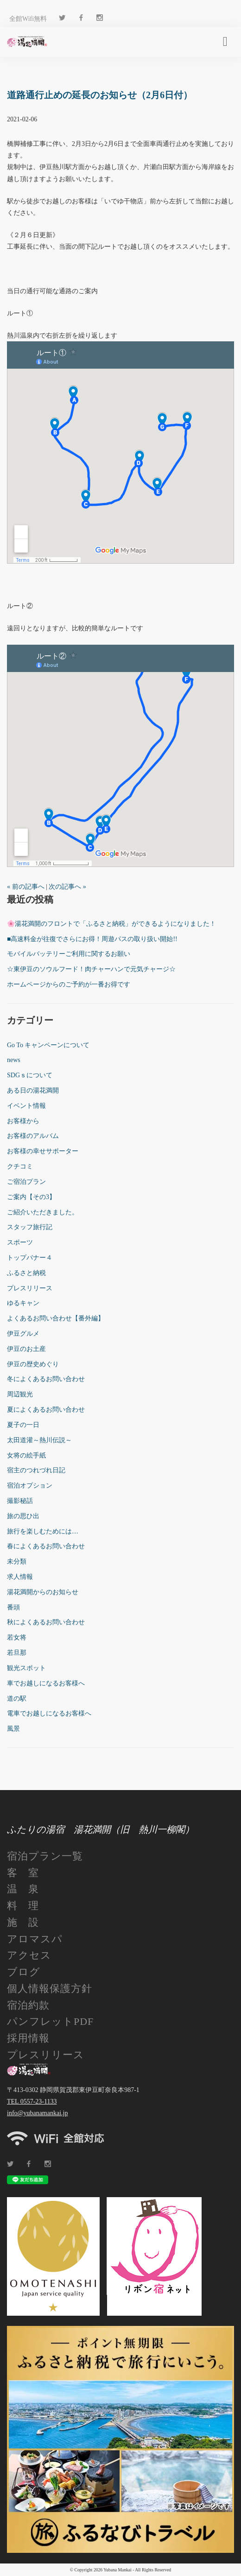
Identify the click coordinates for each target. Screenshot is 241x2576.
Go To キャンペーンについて (48, 1045)
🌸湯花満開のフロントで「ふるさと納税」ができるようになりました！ (111, 923)
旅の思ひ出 (23, 1516)
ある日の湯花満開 (33, 1090)
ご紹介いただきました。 (42, 1212)
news (13, 1059)
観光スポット (26, 1668)
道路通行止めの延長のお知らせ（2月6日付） (99, 95)
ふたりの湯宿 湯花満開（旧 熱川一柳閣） (100, 1829)
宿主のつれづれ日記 (36, 1470)
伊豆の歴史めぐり (33, 1364)
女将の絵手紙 (26, 1455)
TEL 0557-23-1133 (32, 2101)
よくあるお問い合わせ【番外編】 (55, 1318)
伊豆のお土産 (26, 1348)
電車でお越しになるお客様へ (49, 1713)
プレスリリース (29, 1288)
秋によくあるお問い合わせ (46, 1622)
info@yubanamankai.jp (37, 2113)
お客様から (23, 1121)
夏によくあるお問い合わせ (46, 1409)
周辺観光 (20, 1394)
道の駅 (16, 1698)
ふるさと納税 (26, 1272)
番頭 (13, 1607)
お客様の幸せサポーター (42, 1151)
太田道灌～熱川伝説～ (39, 1440)
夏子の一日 (23, 1424)
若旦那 (16, 1652)
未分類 (16, 1561)
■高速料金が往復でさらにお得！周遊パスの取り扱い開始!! (92, 939)
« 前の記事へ (25, 886)
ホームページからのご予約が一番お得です (68, 984)
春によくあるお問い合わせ (46, 1546)
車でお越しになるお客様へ (46, 1683)
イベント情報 (26, 1105)
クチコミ (20, 1166)
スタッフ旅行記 (29, 1227)
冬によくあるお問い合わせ (46, 1379)
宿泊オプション (29, 1485)
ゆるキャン (23, 1303)
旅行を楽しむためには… (42, 1531)
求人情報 (20, 1576)
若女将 (16, 1637)
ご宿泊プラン (26, 1181)
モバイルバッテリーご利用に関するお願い (68, 953)
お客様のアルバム (33, 1135)
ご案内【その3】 (31, 1197)
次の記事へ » (67, 886)
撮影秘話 (20, 1500)
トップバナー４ (29, 1257)
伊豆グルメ (23, 1333)
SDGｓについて (29, 1075)
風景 (13, 1728)
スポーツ (20, 1242)
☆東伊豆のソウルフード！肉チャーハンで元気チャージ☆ (91, 969)
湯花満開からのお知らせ (42, 1592)
